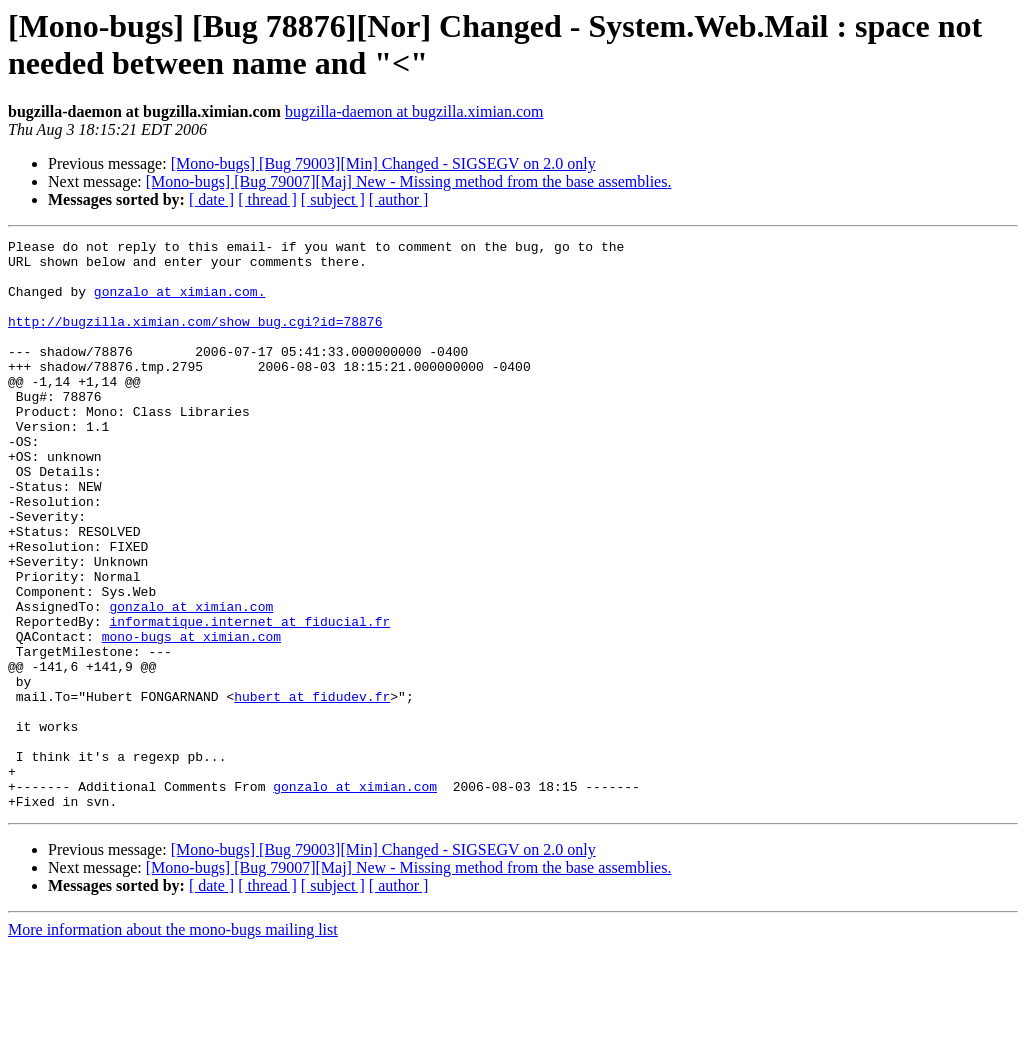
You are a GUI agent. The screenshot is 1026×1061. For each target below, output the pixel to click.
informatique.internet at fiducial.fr (249, 699)
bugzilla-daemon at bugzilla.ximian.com (414, 111)
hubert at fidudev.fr (312, 789)
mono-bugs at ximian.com (191, 717)
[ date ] (211, 199)
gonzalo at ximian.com (191, 681)
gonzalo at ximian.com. (180, 303)
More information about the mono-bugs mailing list (173, 1043)
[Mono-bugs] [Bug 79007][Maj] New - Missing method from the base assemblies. (409, 181)
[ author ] (399, 199)
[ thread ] (267, 199)
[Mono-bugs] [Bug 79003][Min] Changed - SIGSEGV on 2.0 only (383, 163)
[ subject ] (333, 199)
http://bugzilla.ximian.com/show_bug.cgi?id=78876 (195, 339)
